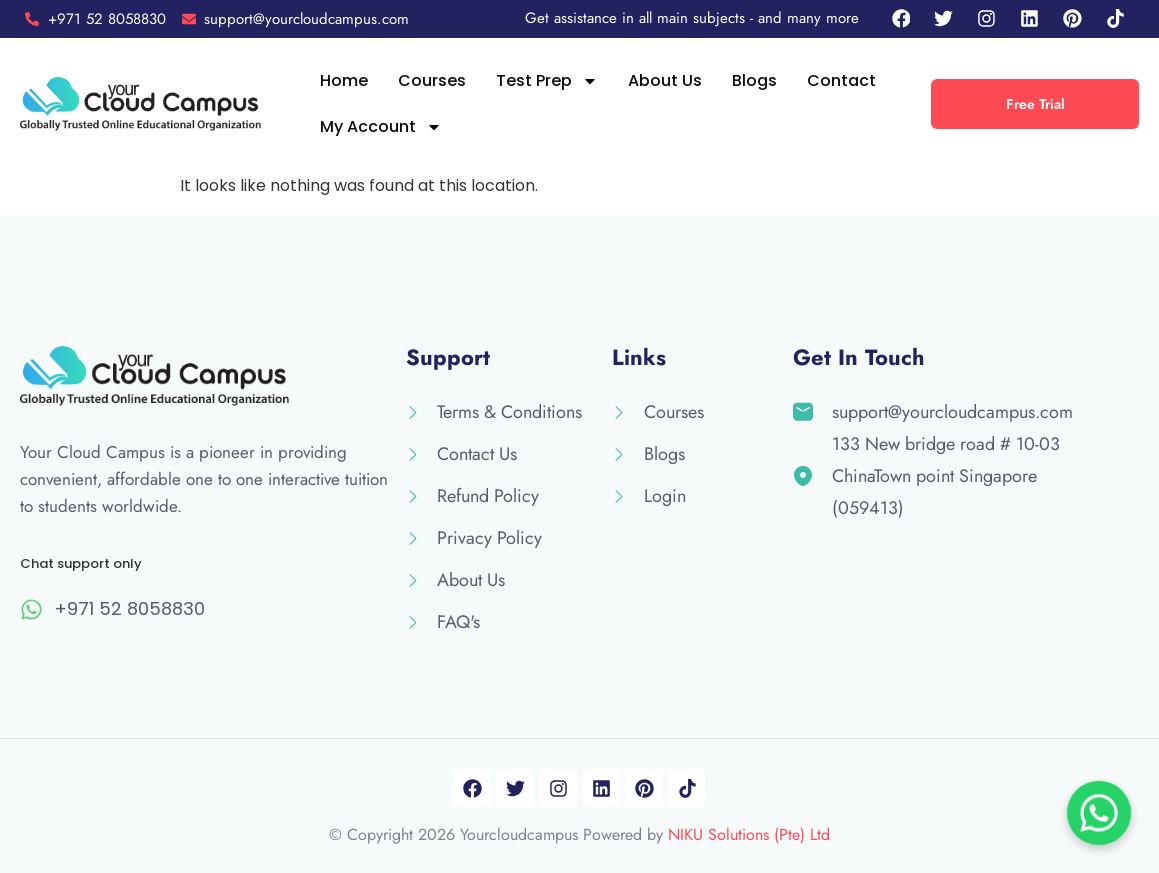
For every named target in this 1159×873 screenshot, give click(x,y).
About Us (665, 80)
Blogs (754, 80)
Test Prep (547, 81)
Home (344, 80)
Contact (841, 80)
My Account (381, 127)
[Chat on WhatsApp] (1099, 813)
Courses (432, 80)
